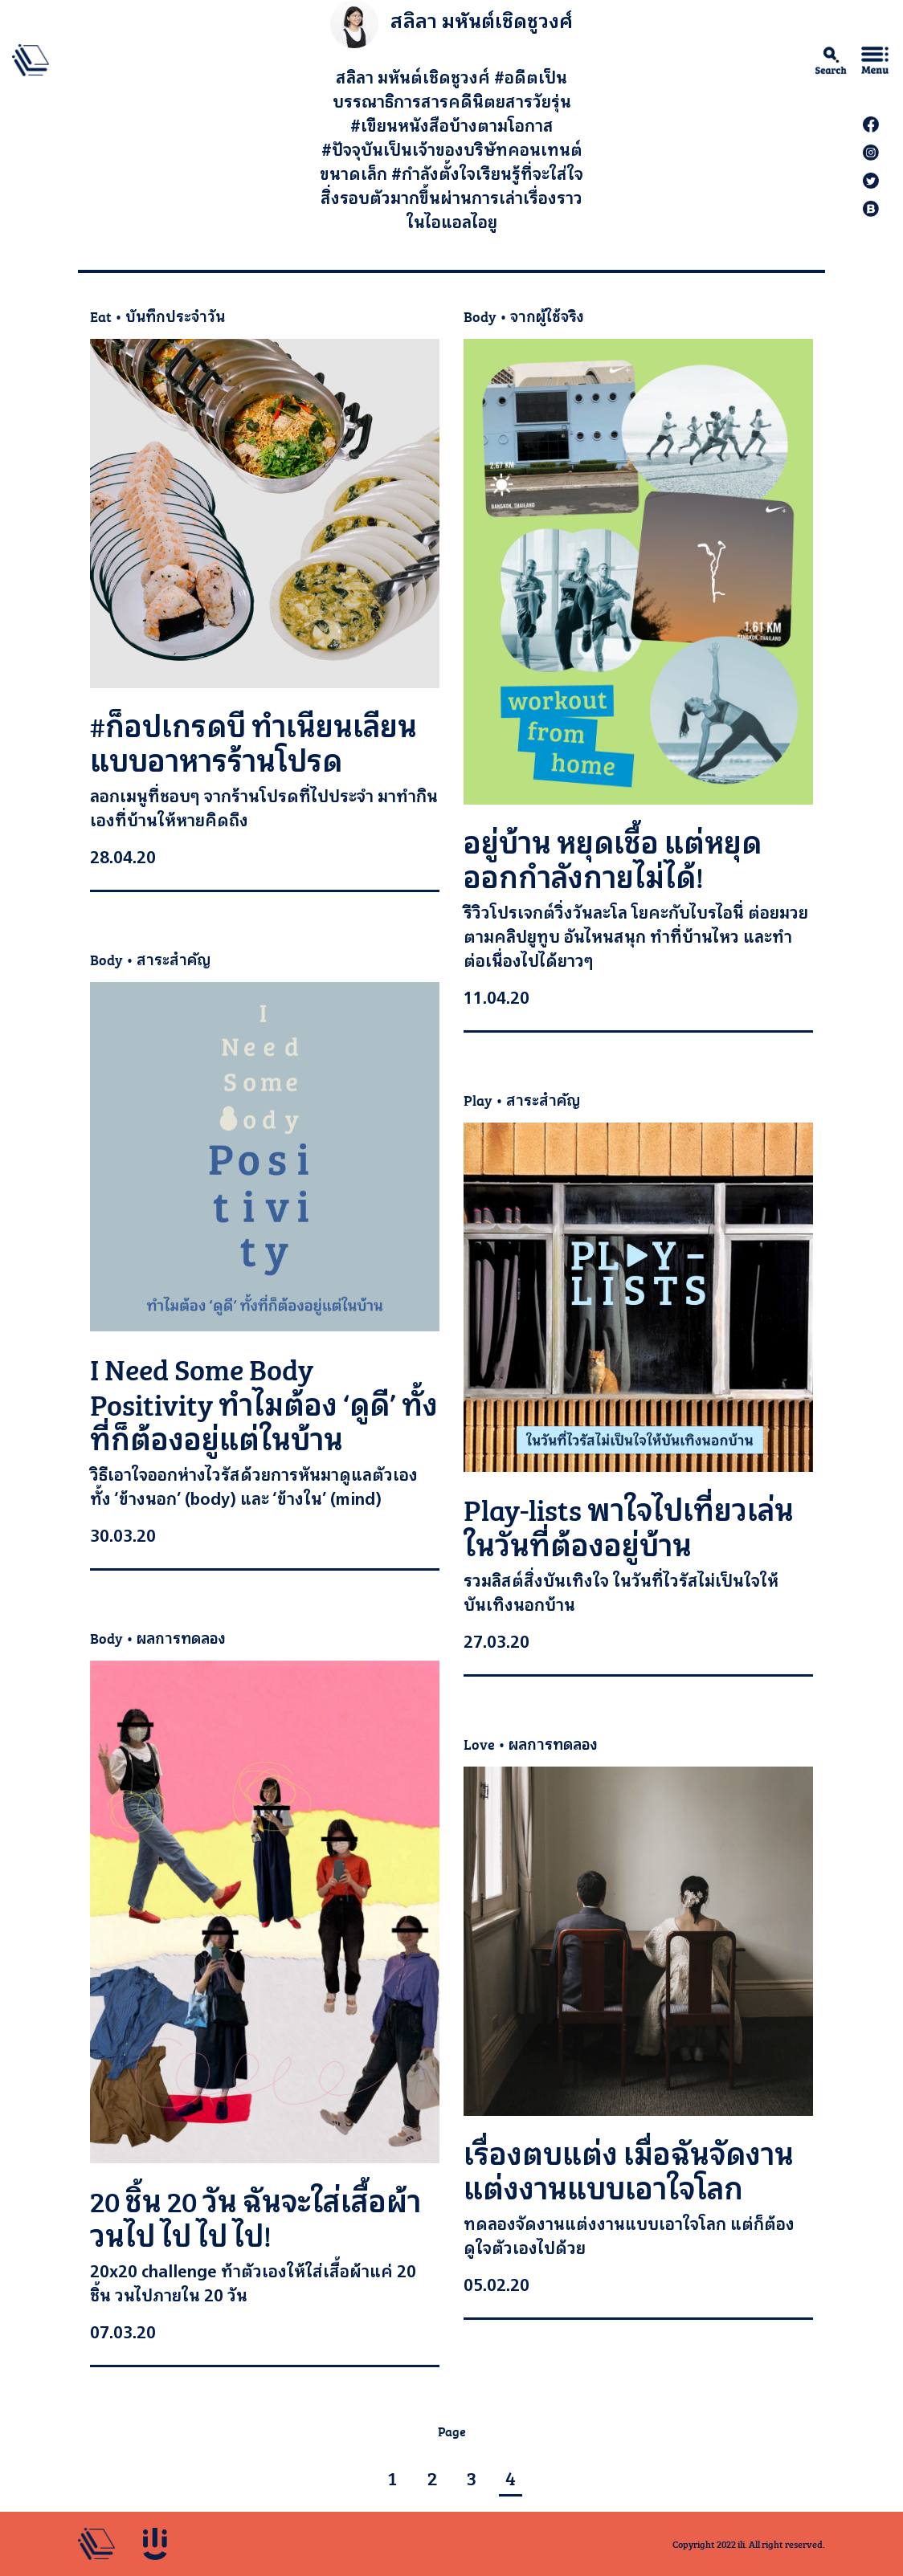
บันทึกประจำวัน (175, 316)
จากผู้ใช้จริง (547, 316)
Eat (101, 316)
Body (480, 316)
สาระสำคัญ (173, 959)
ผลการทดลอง (181, 1638)
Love (479, 1744)
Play (478, 1100)
